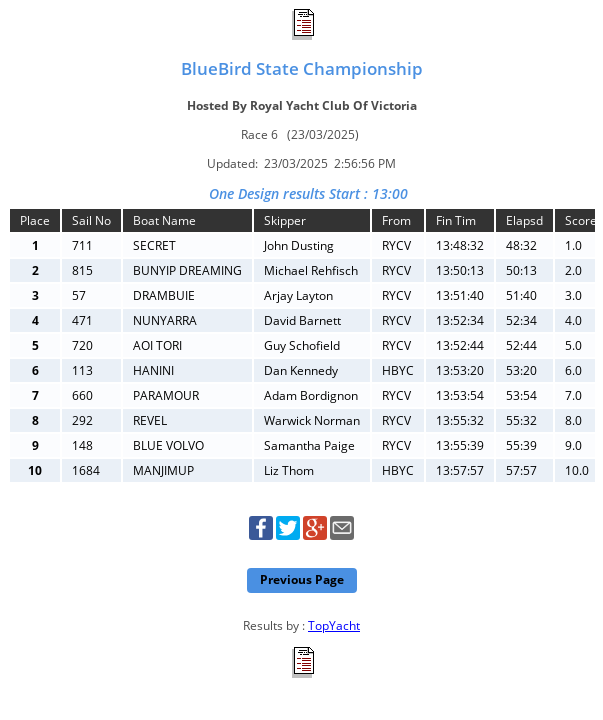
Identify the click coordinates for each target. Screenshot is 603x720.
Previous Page (302, 579)
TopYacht (334, 625)
